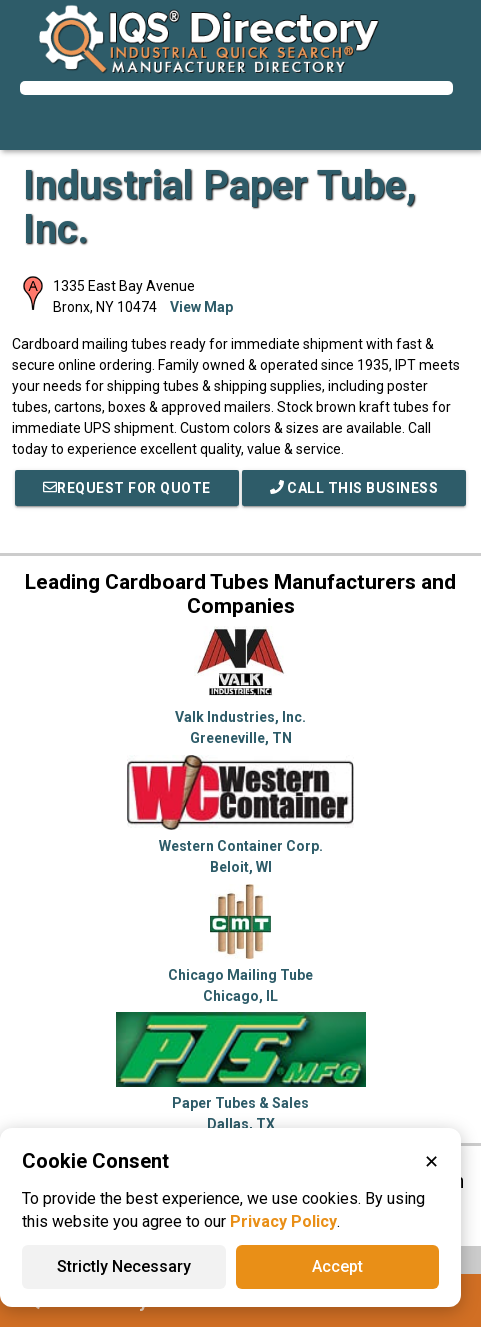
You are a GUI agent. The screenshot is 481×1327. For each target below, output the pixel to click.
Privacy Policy (283, 1221)
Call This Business (354, 488)
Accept (337, 1266)
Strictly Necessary (124, 1266)
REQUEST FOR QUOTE (127, 488)
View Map (201, 307)
